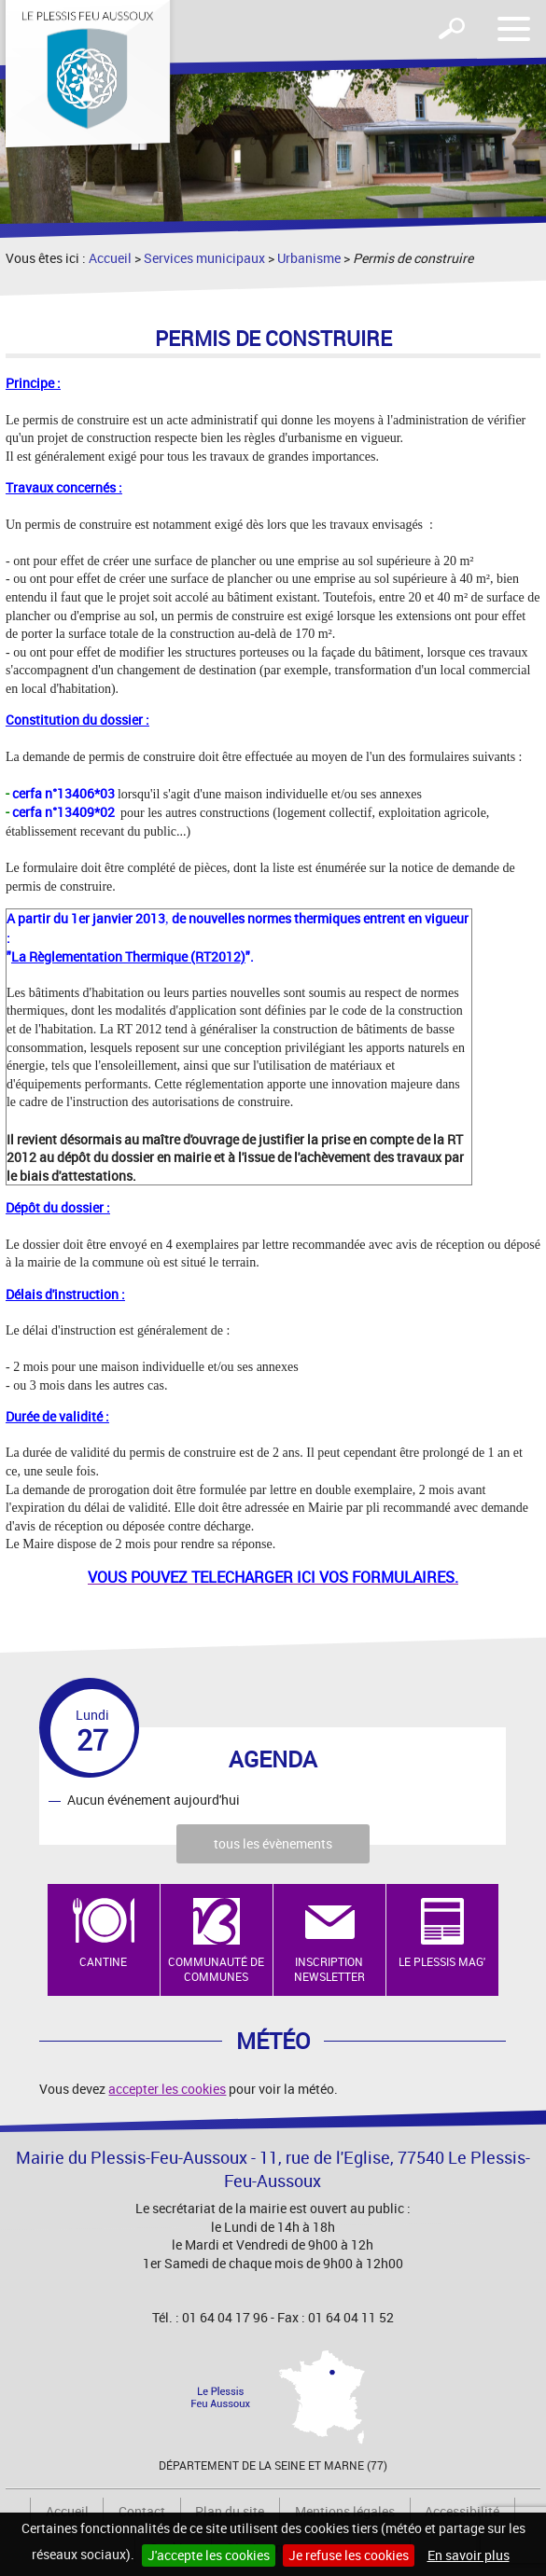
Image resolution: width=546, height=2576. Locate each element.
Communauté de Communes (216, 1969)
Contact (142, 2511)
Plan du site (229, 2511)
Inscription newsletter (329, 1969)
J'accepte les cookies (208, 2555)
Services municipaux (204, 258)
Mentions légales (345, 2511)
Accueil (110, 258)
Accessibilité (462, 2511)
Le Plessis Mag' (442, 1961)
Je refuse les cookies (348, 2555)
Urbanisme (309, 258)
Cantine (103, 1961)
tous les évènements (273, 1843)
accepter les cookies (167, 2089)
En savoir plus (468, 2555)
